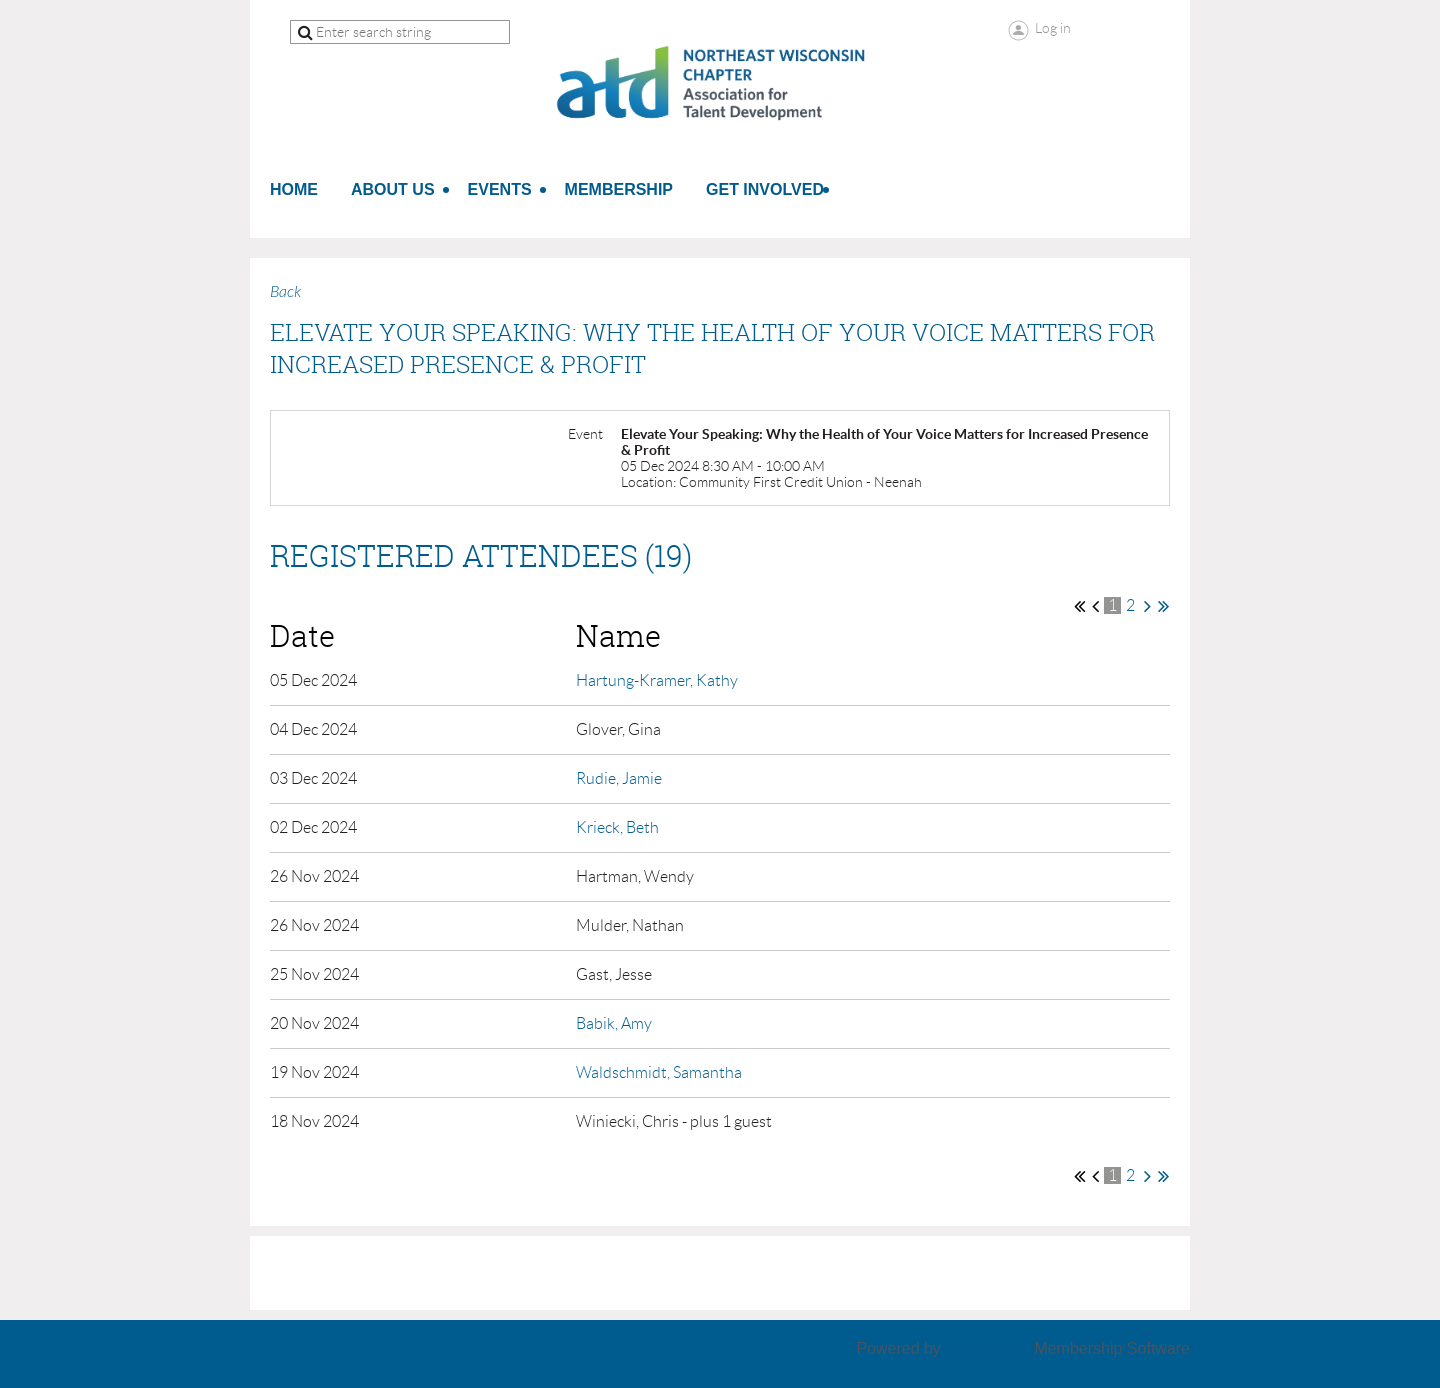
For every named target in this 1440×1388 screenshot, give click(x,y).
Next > (1147, 606)
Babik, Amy (614, 1023)
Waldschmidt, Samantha (659, 1072)
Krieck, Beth (617, 827)
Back (285, 292)
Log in (1053, 28)
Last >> (1163, 606)
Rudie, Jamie (619, 778)
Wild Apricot (987, 1348)
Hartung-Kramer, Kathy (657, 680)
